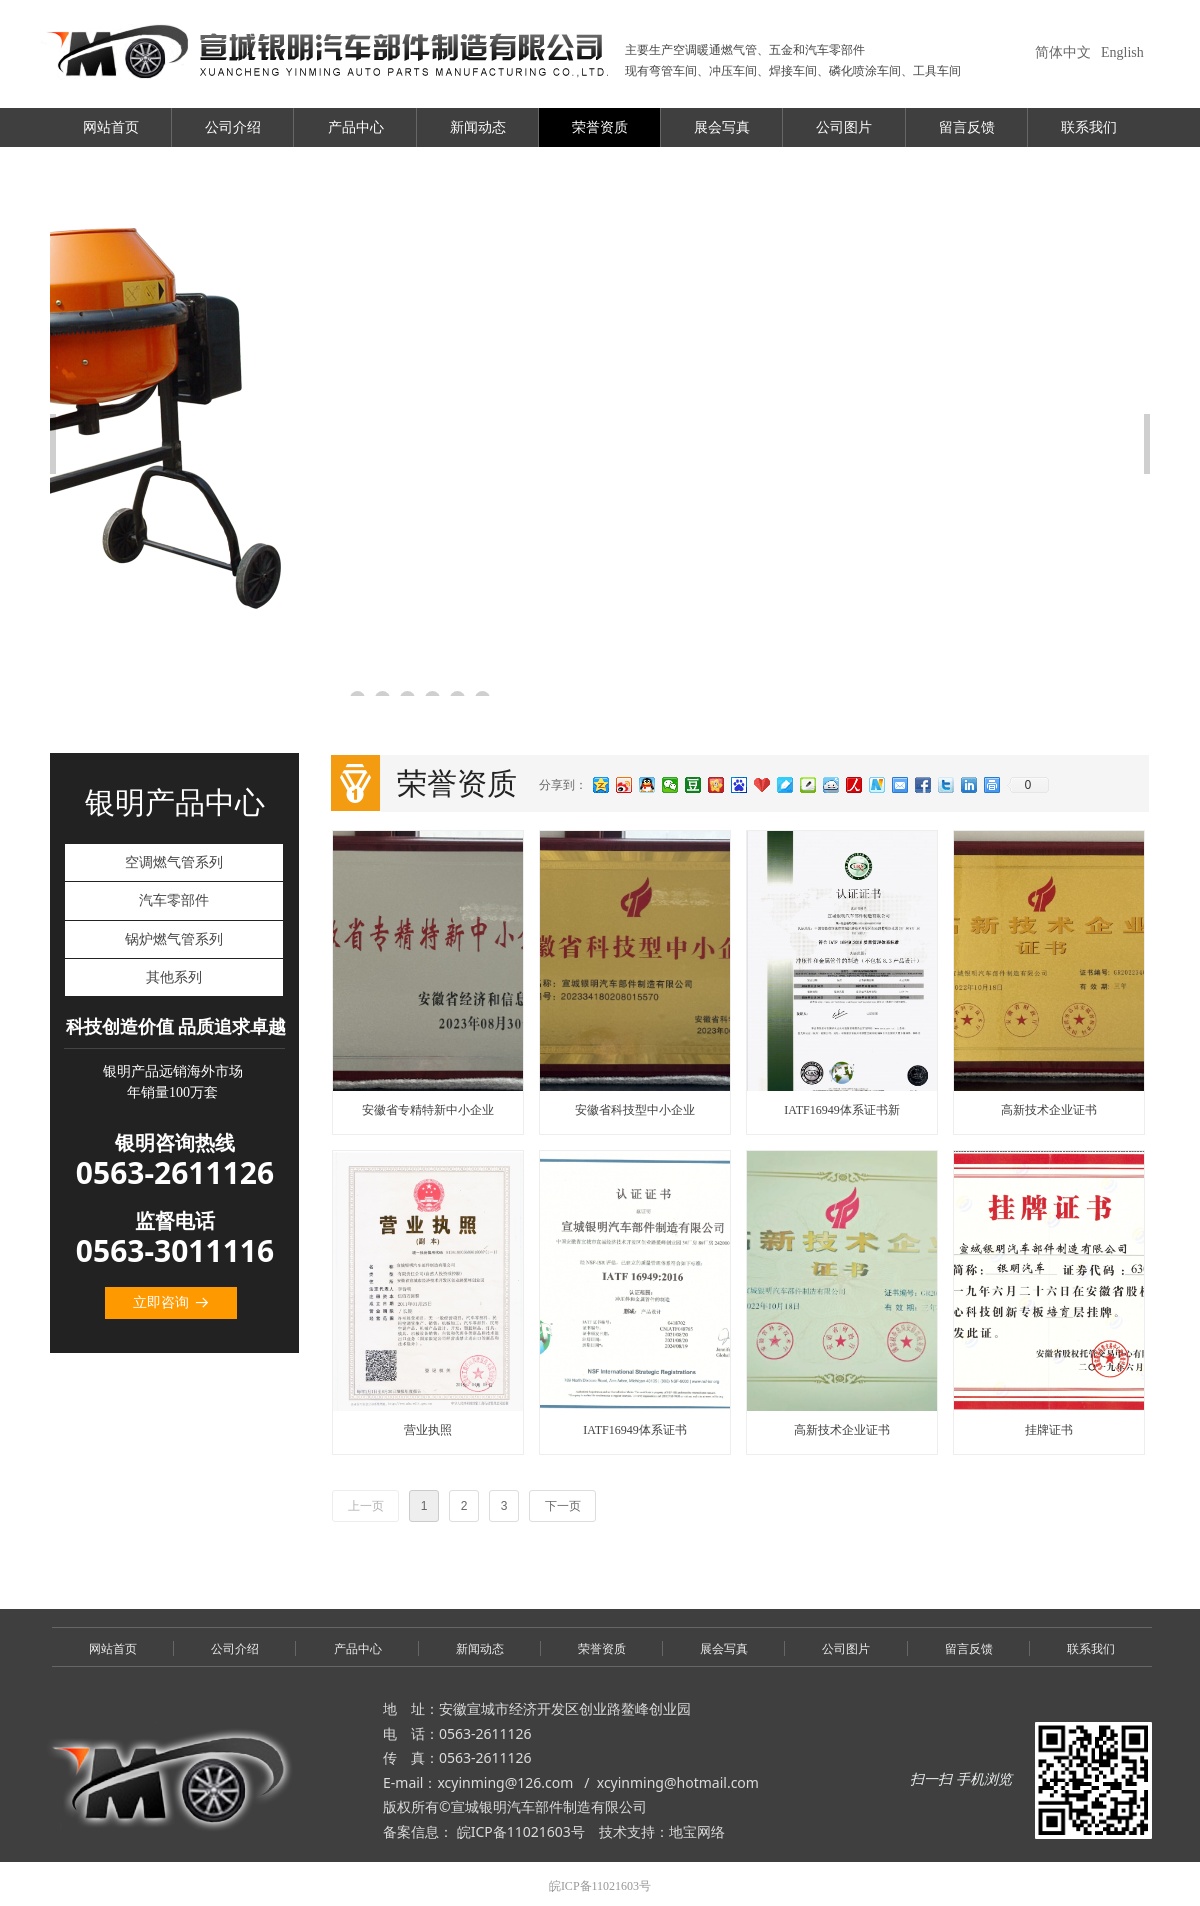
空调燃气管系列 (174, 862)
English (1122, 52)
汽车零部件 (174, 900)
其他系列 (174, 977)
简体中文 (1063, 52)
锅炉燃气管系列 (174, 939)
